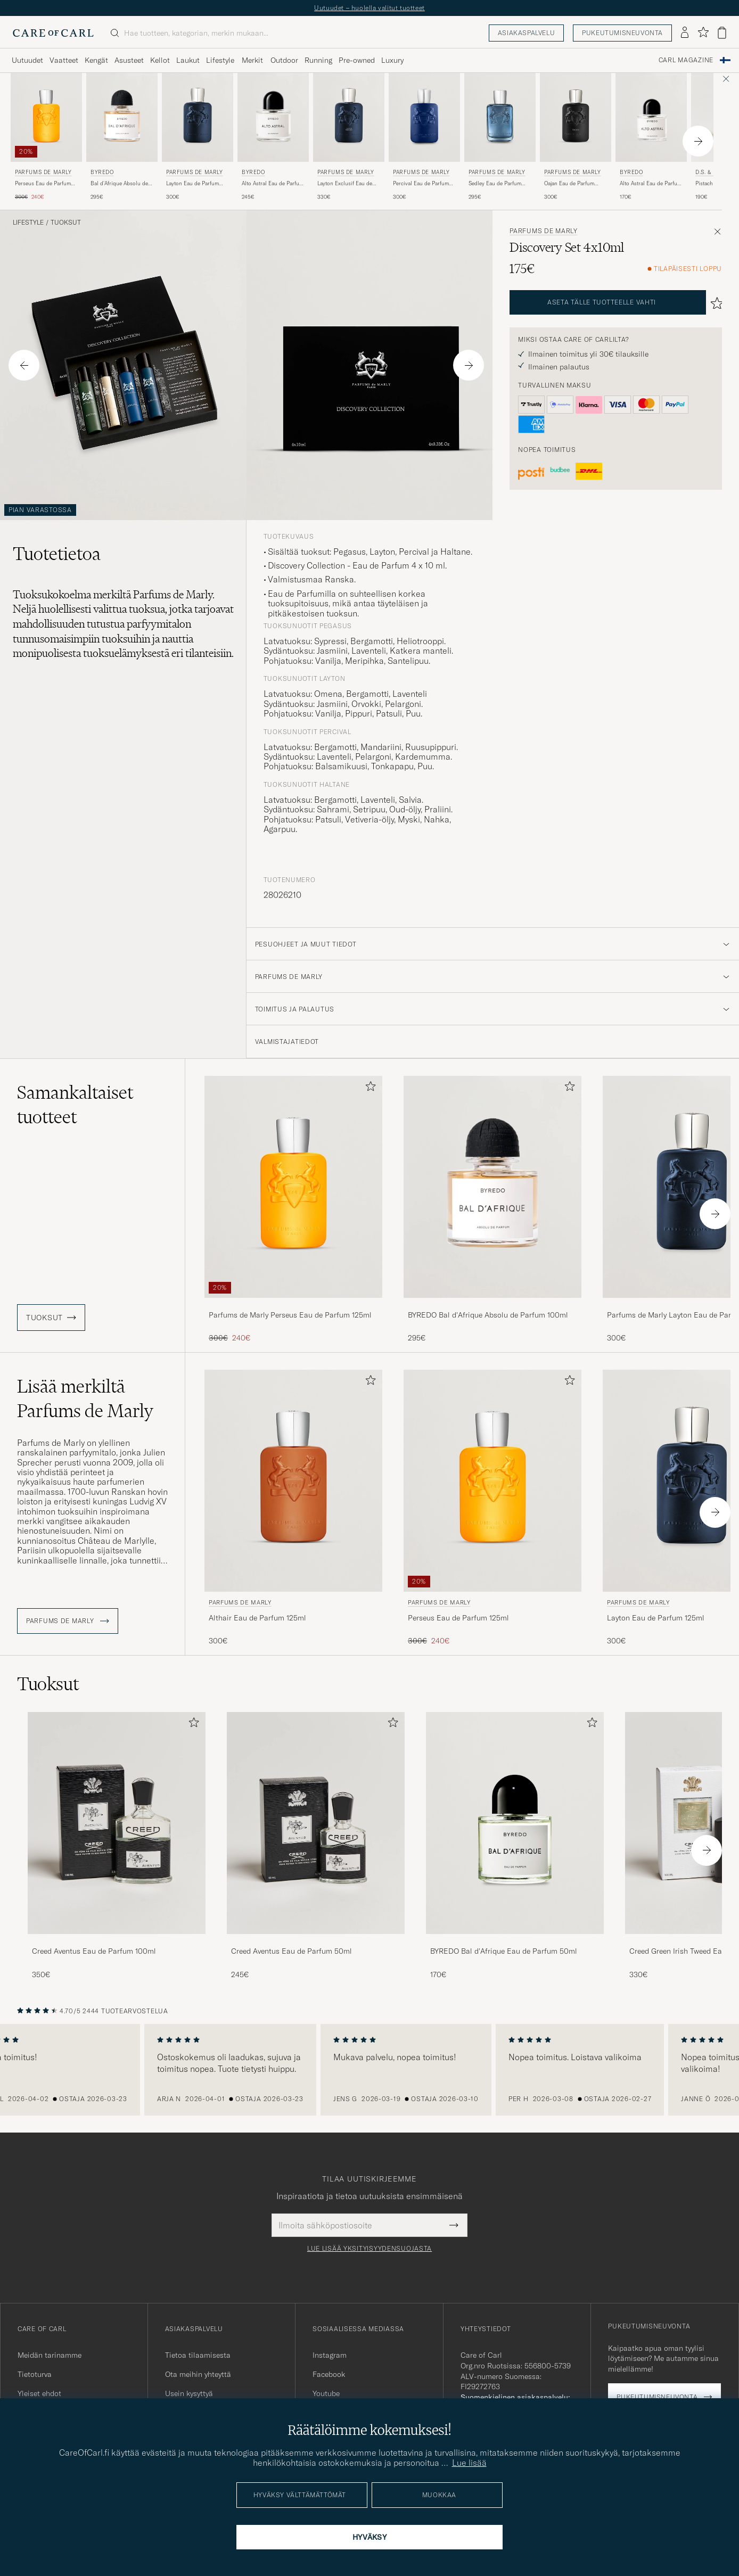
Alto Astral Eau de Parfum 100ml (272, 183)
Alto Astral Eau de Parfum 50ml (650, 183)
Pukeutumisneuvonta (622, 33)
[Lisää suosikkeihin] (368, 1088)
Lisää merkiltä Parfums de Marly (85, 1398)
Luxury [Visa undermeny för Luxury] (392, 60)
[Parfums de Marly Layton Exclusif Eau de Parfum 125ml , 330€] (349, 137)
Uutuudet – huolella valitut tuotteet (369, 8)
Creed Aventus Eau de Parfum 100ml (94, 1951)
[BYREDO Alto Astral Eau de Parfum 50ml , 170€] (651, 137)
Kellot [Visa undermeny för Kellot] (160, 60)
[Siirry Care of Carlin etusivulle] (53, 33)
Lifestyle (28, 222)
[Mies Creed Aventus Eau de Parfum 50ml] (316, 1823)
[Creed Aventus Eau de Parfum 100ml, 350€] (116, 1846)
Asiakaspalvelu (526, 33)
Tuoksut (66, 222)
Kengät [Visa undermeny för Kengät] (96, 60)
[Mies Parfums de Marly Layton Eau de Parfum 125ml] (197, 117)
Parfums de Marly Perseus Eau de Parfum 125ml (290, 1315)
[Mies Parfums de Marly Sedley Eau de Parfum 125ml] (500, 117)
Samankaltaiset (75, 1104)
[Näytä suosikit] (703, 33)
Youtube (326, 2393)
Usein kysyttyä (189, 2393)
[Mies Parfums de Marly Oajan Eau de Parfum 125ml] (575, 117)
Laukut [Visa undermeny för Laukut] (188, 60)
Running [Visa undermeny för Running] (318, 60)
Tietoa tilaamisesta (198, 2355)
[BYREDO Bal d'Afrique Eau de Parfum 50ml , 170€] (514, 1846)
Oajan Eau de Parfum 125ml (569, 183)
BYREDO (102, 172)
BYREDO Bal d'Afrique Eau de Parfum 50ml (503, 1951)
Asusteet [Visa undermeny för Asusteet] (129, 60)
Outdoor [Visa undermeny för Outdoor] (284, 60)
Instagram (330, 2355)
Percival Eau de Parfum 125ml (421, 183)
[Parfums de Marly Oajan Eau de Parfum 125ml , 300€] (575, 137)
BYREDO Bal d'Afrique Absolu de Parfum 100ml (488, 1315)
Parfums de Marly (43, 172)
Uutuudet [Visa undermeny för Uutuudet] (27, 60)
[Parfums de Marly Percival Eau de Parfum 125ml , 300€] (424, 137)
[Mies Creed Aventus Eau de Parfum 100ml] (117, 1823)
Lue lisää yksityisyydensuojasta (369, 2248)
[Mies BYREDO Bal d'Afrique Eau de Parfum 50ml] (515, 1823)
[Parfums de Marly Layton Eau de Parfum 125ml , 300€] (197, 137)
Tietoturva (35, 2374)
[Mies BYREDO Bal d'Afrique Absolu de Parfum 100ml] (122, 117)
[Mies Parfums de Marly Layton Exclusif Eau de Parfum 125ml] (348, 117)
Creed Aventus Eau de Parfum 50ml (291, 1951)
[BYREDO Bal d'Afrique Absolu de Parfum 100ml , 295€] (122, 137)
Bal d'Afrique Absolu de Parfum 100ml (119, 183)
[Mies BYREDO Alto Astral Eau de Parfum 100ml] (273, 117)
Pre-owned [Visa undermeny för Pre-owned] (357, 60)
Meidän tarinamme (49, 2355)
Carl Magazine (686, 60)
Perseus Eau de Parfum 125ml (43, 183)
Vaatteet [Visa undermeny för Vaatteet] (64, 60)
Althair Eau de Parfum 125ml (257, 1618)
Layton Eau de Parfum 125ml (192, 183)
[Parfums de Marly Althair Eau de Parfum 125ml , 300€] (293, 1508)
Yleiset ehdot (39, 2393)
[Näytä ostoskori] (721, 32)
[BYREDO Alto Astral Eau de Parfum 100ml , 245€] (273, 137)
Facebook (329, 2374)
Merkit (252, 60)
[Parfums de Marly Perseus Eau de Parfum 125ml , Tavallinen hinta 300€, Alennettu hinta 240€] (46, 137)
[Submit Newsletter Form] (454, 2225)
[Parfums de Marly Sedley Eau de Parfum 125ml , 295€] (500, 137)
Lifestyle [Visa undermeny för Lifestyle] (220, 60)
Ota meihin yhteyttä (198, 2374)
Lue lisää (469, 2462)
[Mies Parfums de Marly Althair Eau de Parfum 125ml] (293, 1481)
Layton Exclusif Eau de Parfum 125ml (344, 183)
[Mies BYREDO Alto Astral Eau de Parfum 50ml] (651, 117)
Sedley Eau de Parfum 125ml (495, 183)
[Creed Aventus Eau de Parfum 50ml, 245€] (315, 1846)
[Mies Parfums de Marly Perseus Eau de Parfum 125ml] (46, 117)
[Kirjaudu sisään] (684, 33)
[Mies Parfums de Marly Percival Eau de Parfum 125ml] (424, 117)
